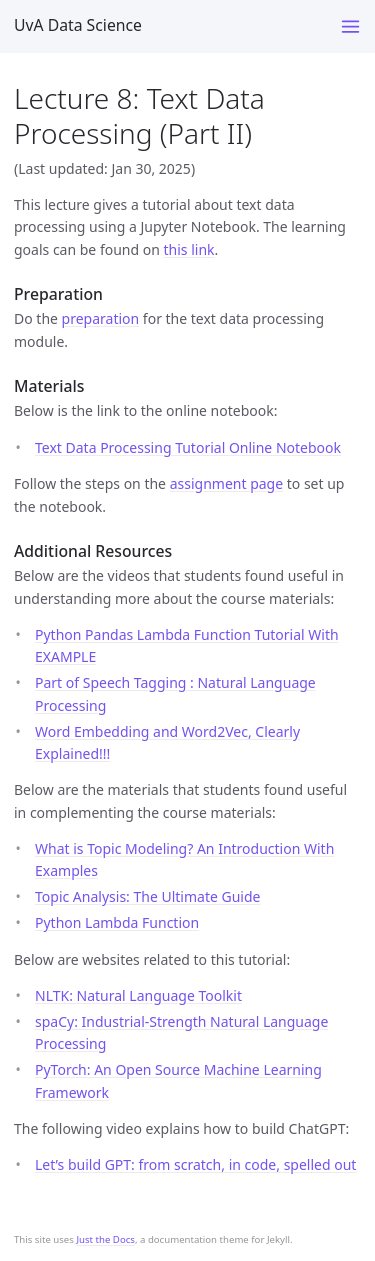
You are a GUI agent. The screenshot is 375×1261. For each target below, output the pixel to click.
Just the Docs (105, 1239)
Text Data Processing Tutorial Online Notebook (188, 447)
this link (189, 249)
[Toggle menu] (350, 26)
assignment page (226, 483)
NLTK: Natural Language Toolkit (138, 995)
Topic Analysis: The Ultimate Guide (147, 896)
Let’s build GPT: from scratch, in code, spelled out (195, 1164)
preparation (101, 318)
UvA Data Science (78, 25)
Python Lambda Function (117, 922)
